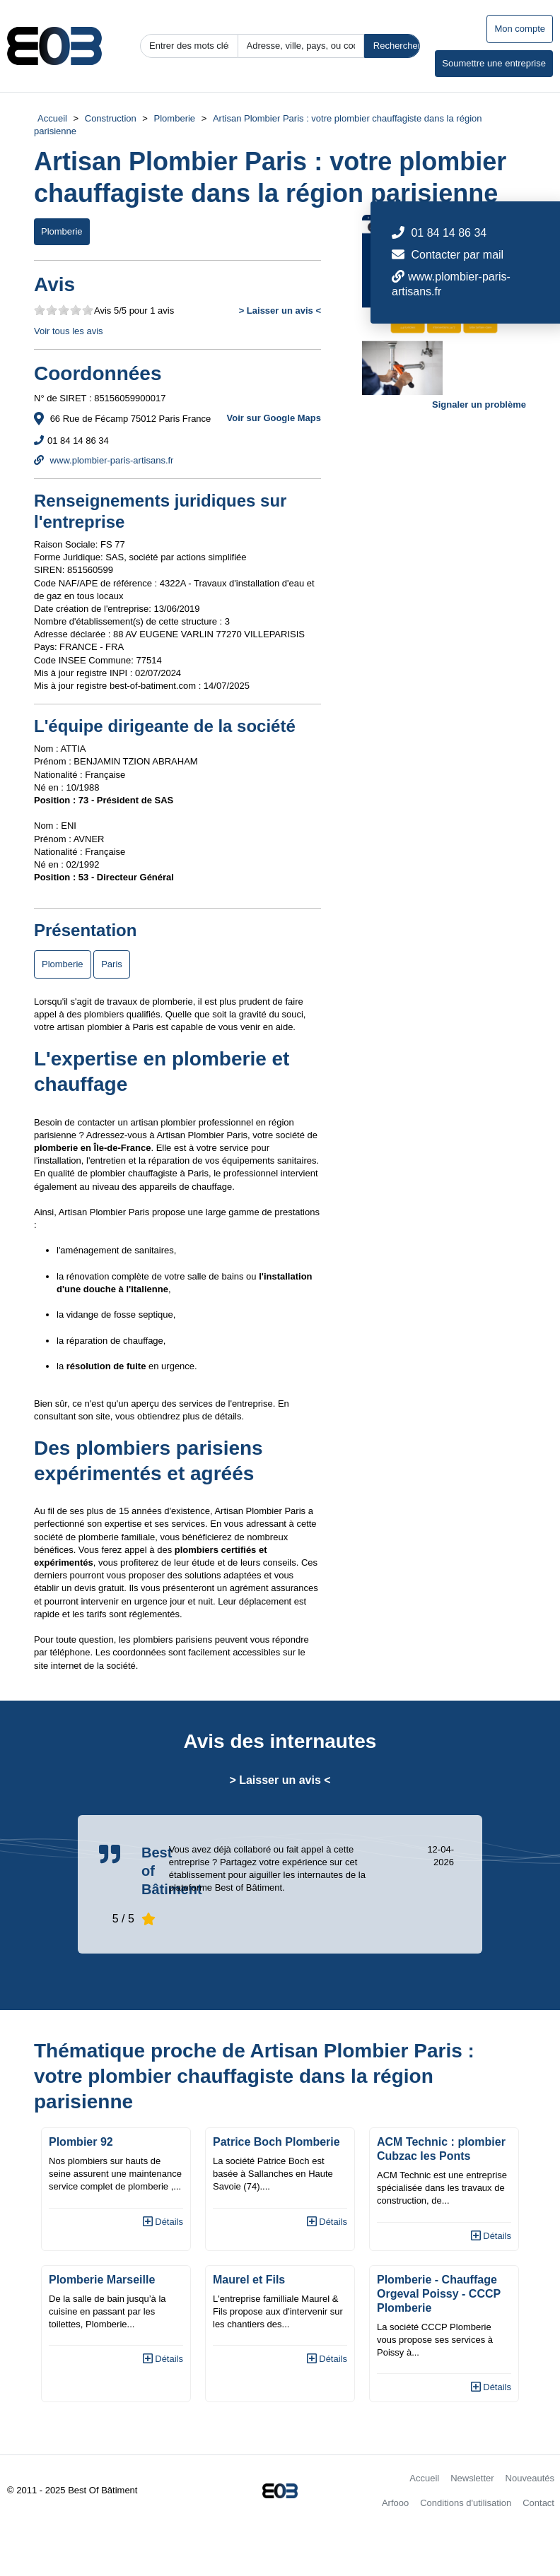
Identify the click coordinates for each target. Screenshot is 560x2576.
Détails (163, 2221)
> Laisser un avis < (280, 310)
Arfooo (395, 2503)
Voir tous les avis (68, 331)
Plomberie (175, 118)
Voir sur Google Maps (274, 418)
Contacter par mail (457, 255)
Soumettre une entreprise (494, 63)
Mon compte (519, 28)
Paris (111, 964)
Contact (538, 2503)
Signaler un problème (479, 404)
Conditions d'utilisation (465, 2503)
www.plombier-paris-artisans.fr (103, 460)
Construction (110, 118)
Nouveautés (530, 2478)
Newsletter (472, 2478)
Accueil (52, 118)
